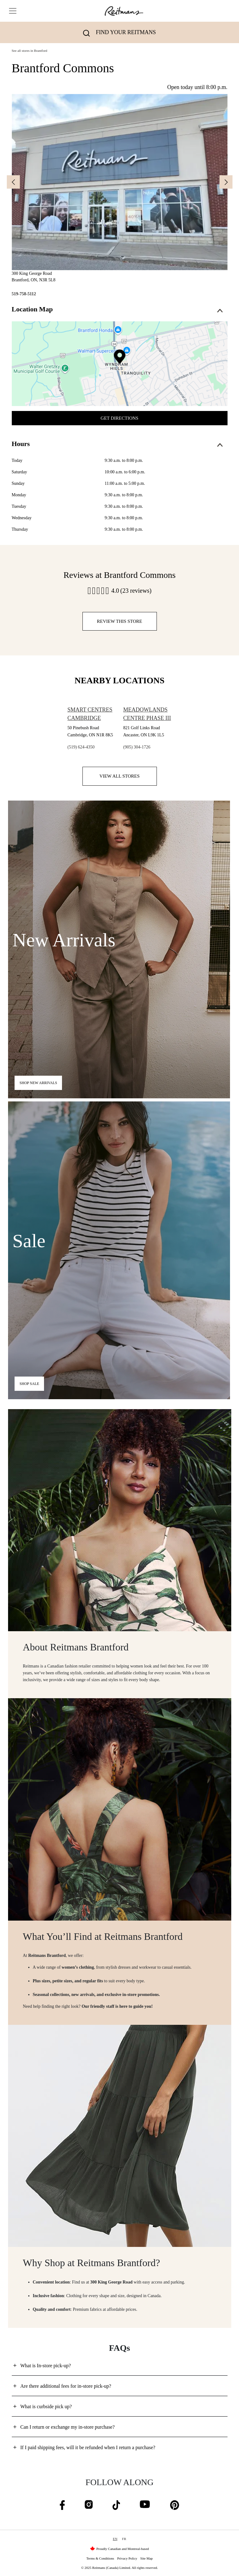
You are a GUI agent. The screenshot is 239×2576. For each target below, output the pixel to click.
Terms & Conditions (100, 2558)
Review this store (119, 621)
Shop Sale (29, 1384)
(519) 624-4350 (81, 747)
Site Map (146, 2558)
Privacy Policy (127, 2558)
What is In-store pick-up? (45, 2365)
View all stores (120, 776)
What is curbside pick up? (46, 2406)
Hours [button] (117, 444)
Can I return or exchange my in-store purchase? (67, 2427)
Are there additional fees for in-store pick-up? (65, 2386)
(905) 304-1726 (137, 747)
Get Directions (120, 418)
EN (115, 2539)
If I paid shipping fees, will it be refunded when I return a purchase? (87, 2447)
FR (124, 2539)
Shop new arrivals (38, 1083)
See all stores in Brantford (29, 50)
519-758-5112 (24, 294)
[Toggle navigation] (12, 11)
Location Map (117, 309)
